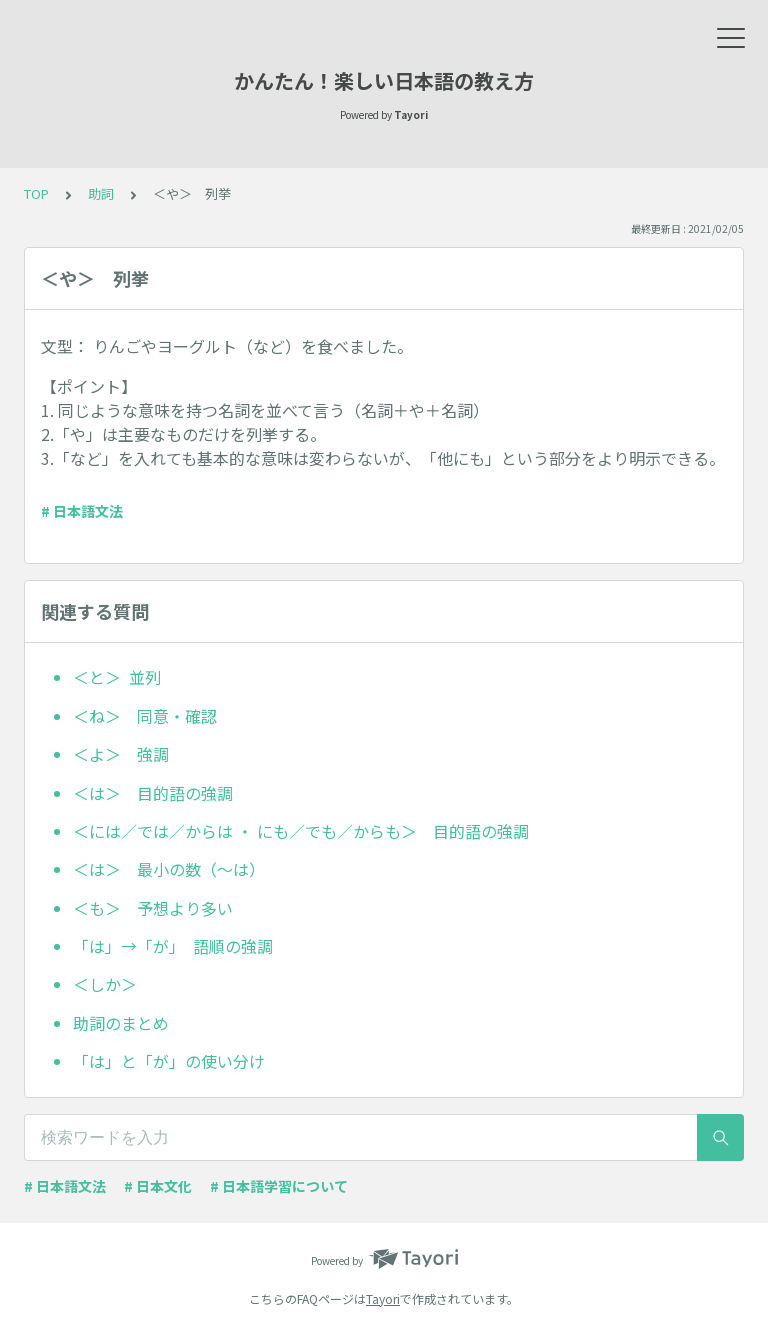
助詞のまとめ (121, 1023)
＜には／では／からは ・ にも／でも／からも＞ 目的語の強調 (301, 831)
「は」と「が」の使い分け (169, 1061)
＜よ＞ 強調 (121, 754)
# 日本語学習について (279, 1186)
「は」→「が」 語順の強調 (173, 946)
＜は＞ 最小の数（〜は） (169, 869)
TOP (36, 193)
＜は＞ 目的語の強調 (153, 793)
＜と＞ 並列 (117, 677)
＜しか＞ (113, 984)
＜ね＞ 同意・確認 (145, 716)
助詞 (101, 193)
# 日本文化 (158, 1186)
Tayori (383, 1298)
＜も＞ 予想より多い (153, 908)
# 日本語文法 (82, 511)
